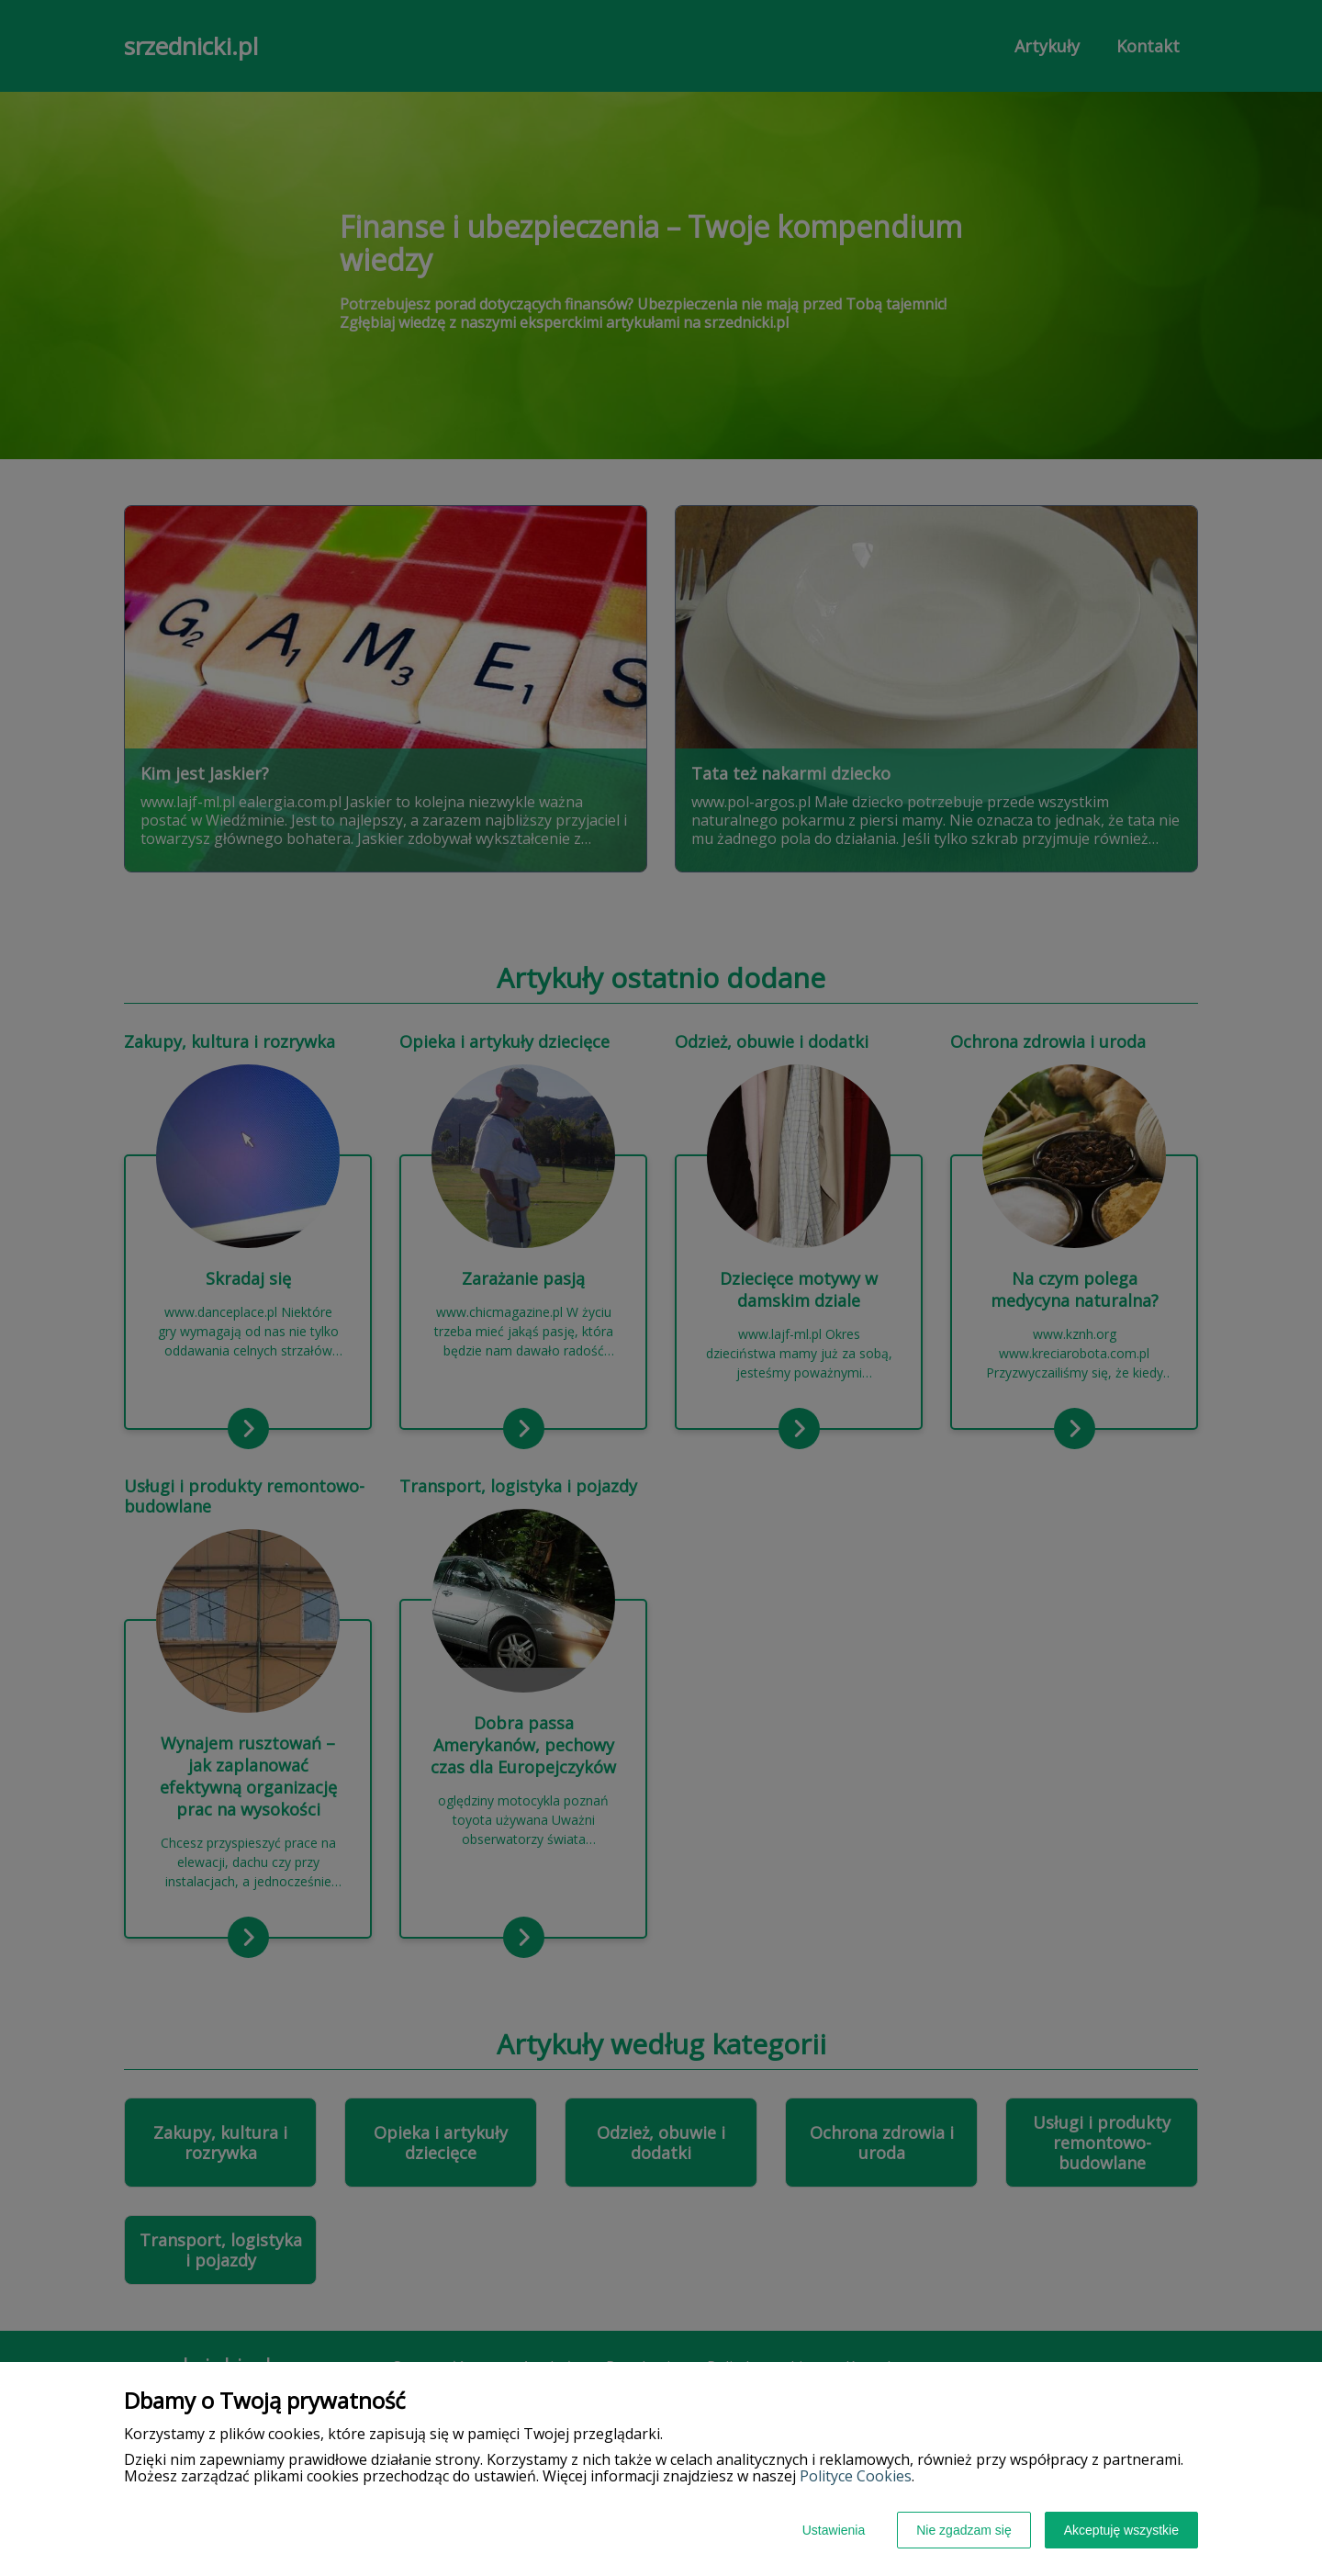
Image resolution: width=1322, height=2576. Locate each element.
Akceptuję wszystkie (1121, 2530)
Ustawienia (833, 2530)
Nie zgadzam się (964, 2530)
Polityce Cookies (856, 2476)
